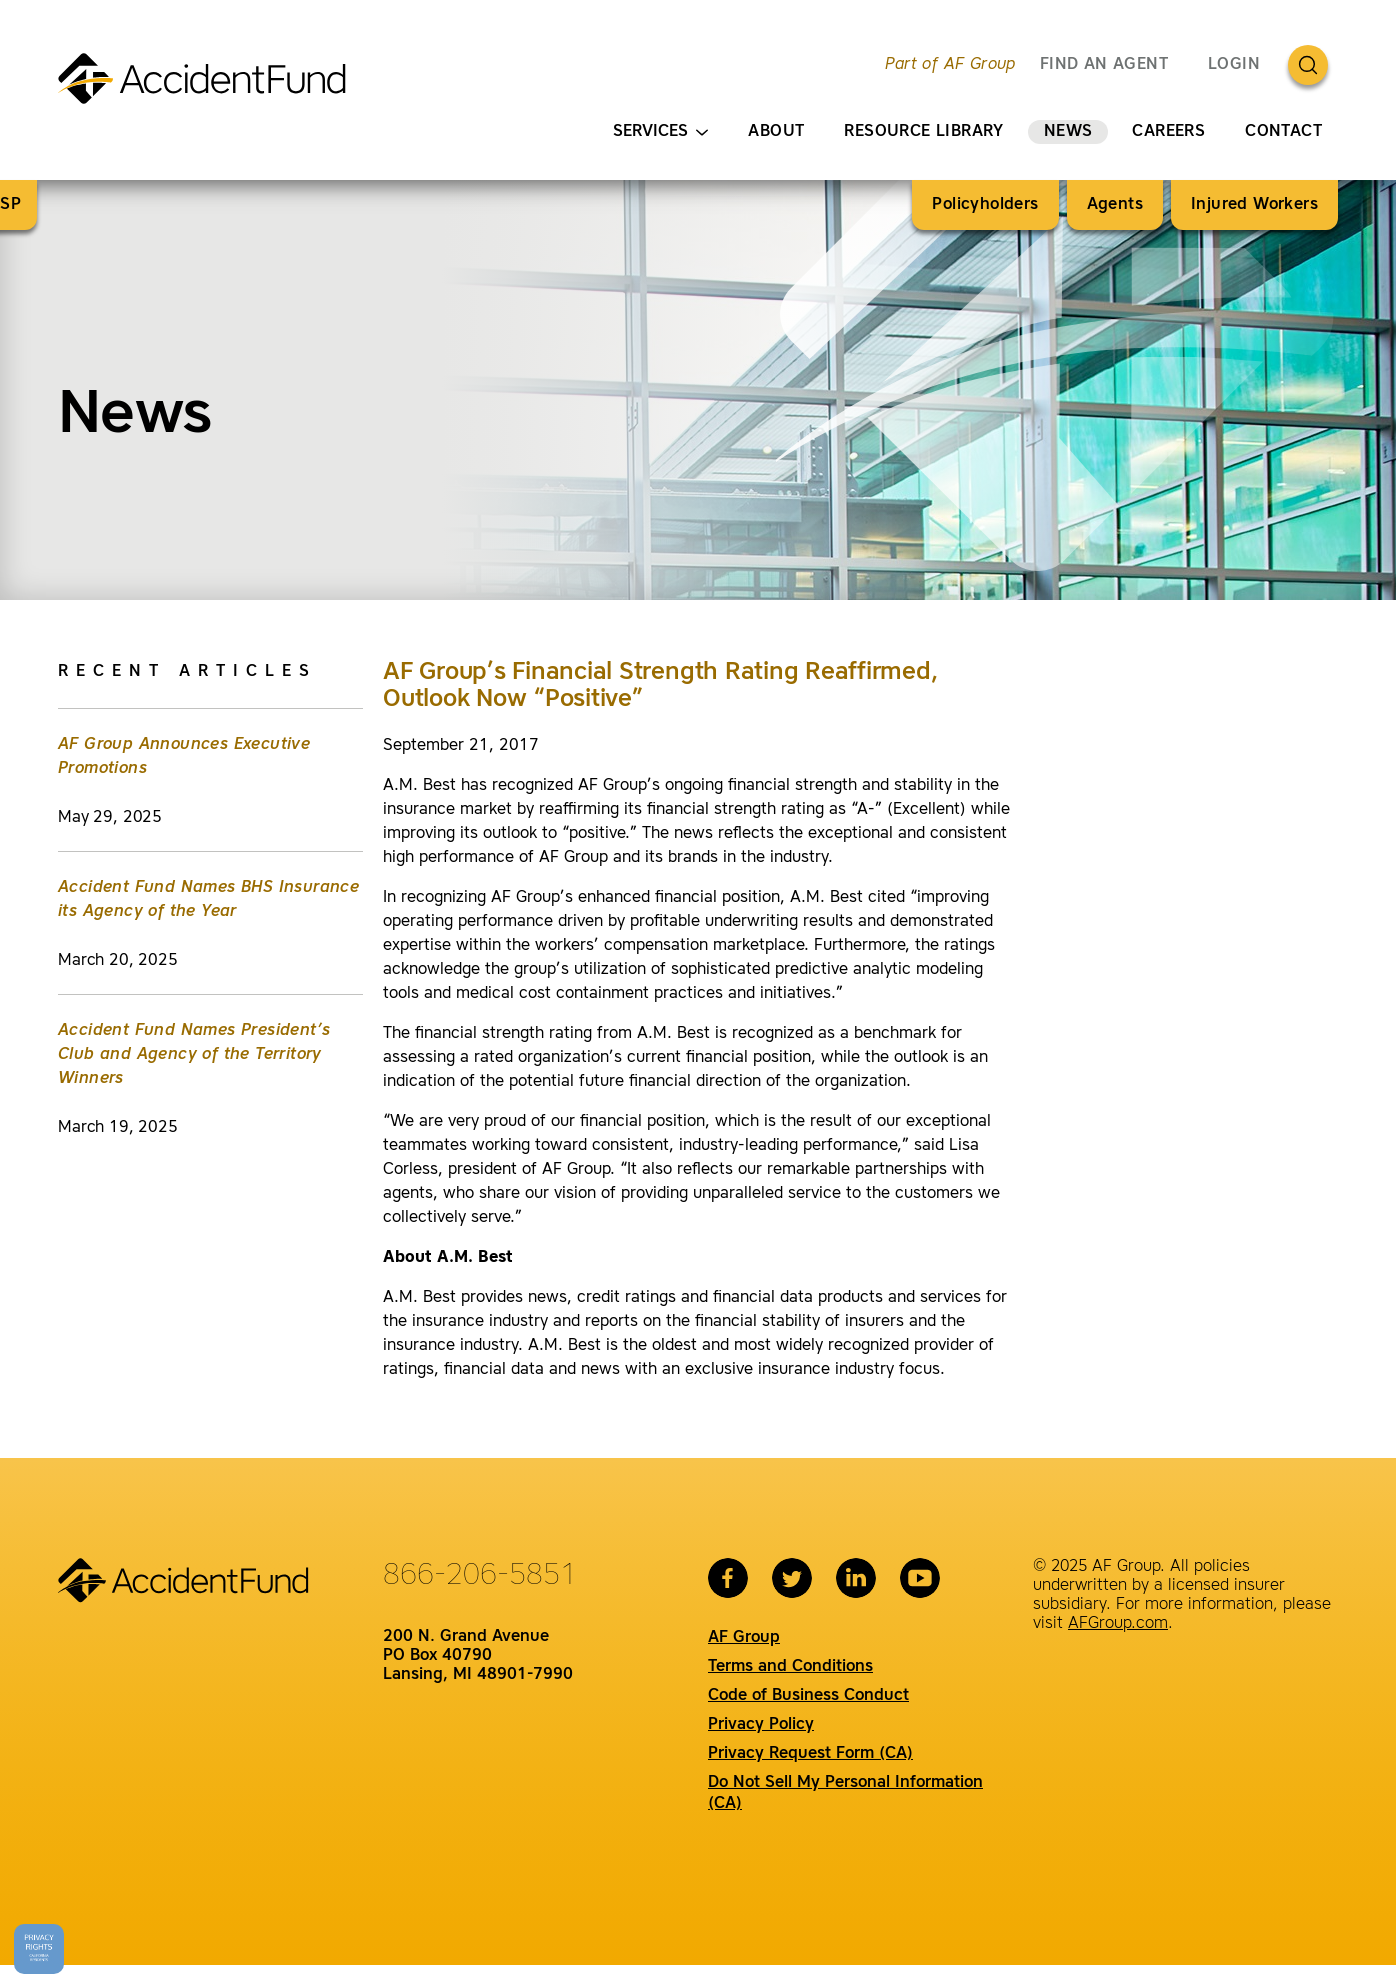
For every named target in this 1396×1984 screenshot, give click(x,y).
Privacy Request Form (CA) (810, 1754)
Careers (1168, 132)
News (1068, 132)
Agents (1115, 205)
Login (1234, 65)
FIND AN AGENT (1104, 65)
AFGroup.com (1118, 1624)
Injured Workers (1254, 205)
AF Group (744, 1638)
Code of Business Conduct (808, 1696)
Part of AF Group (950, 65)
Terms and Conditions (790, 1667)
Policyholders (985, 205)
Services (660, 132)
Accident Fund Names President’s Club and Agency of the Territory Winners (194, 1055)
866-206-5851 (480, 1576)
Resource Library (923, 132)
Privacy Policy (761, 1725)
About (776, 132)
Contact (1283, 132)
